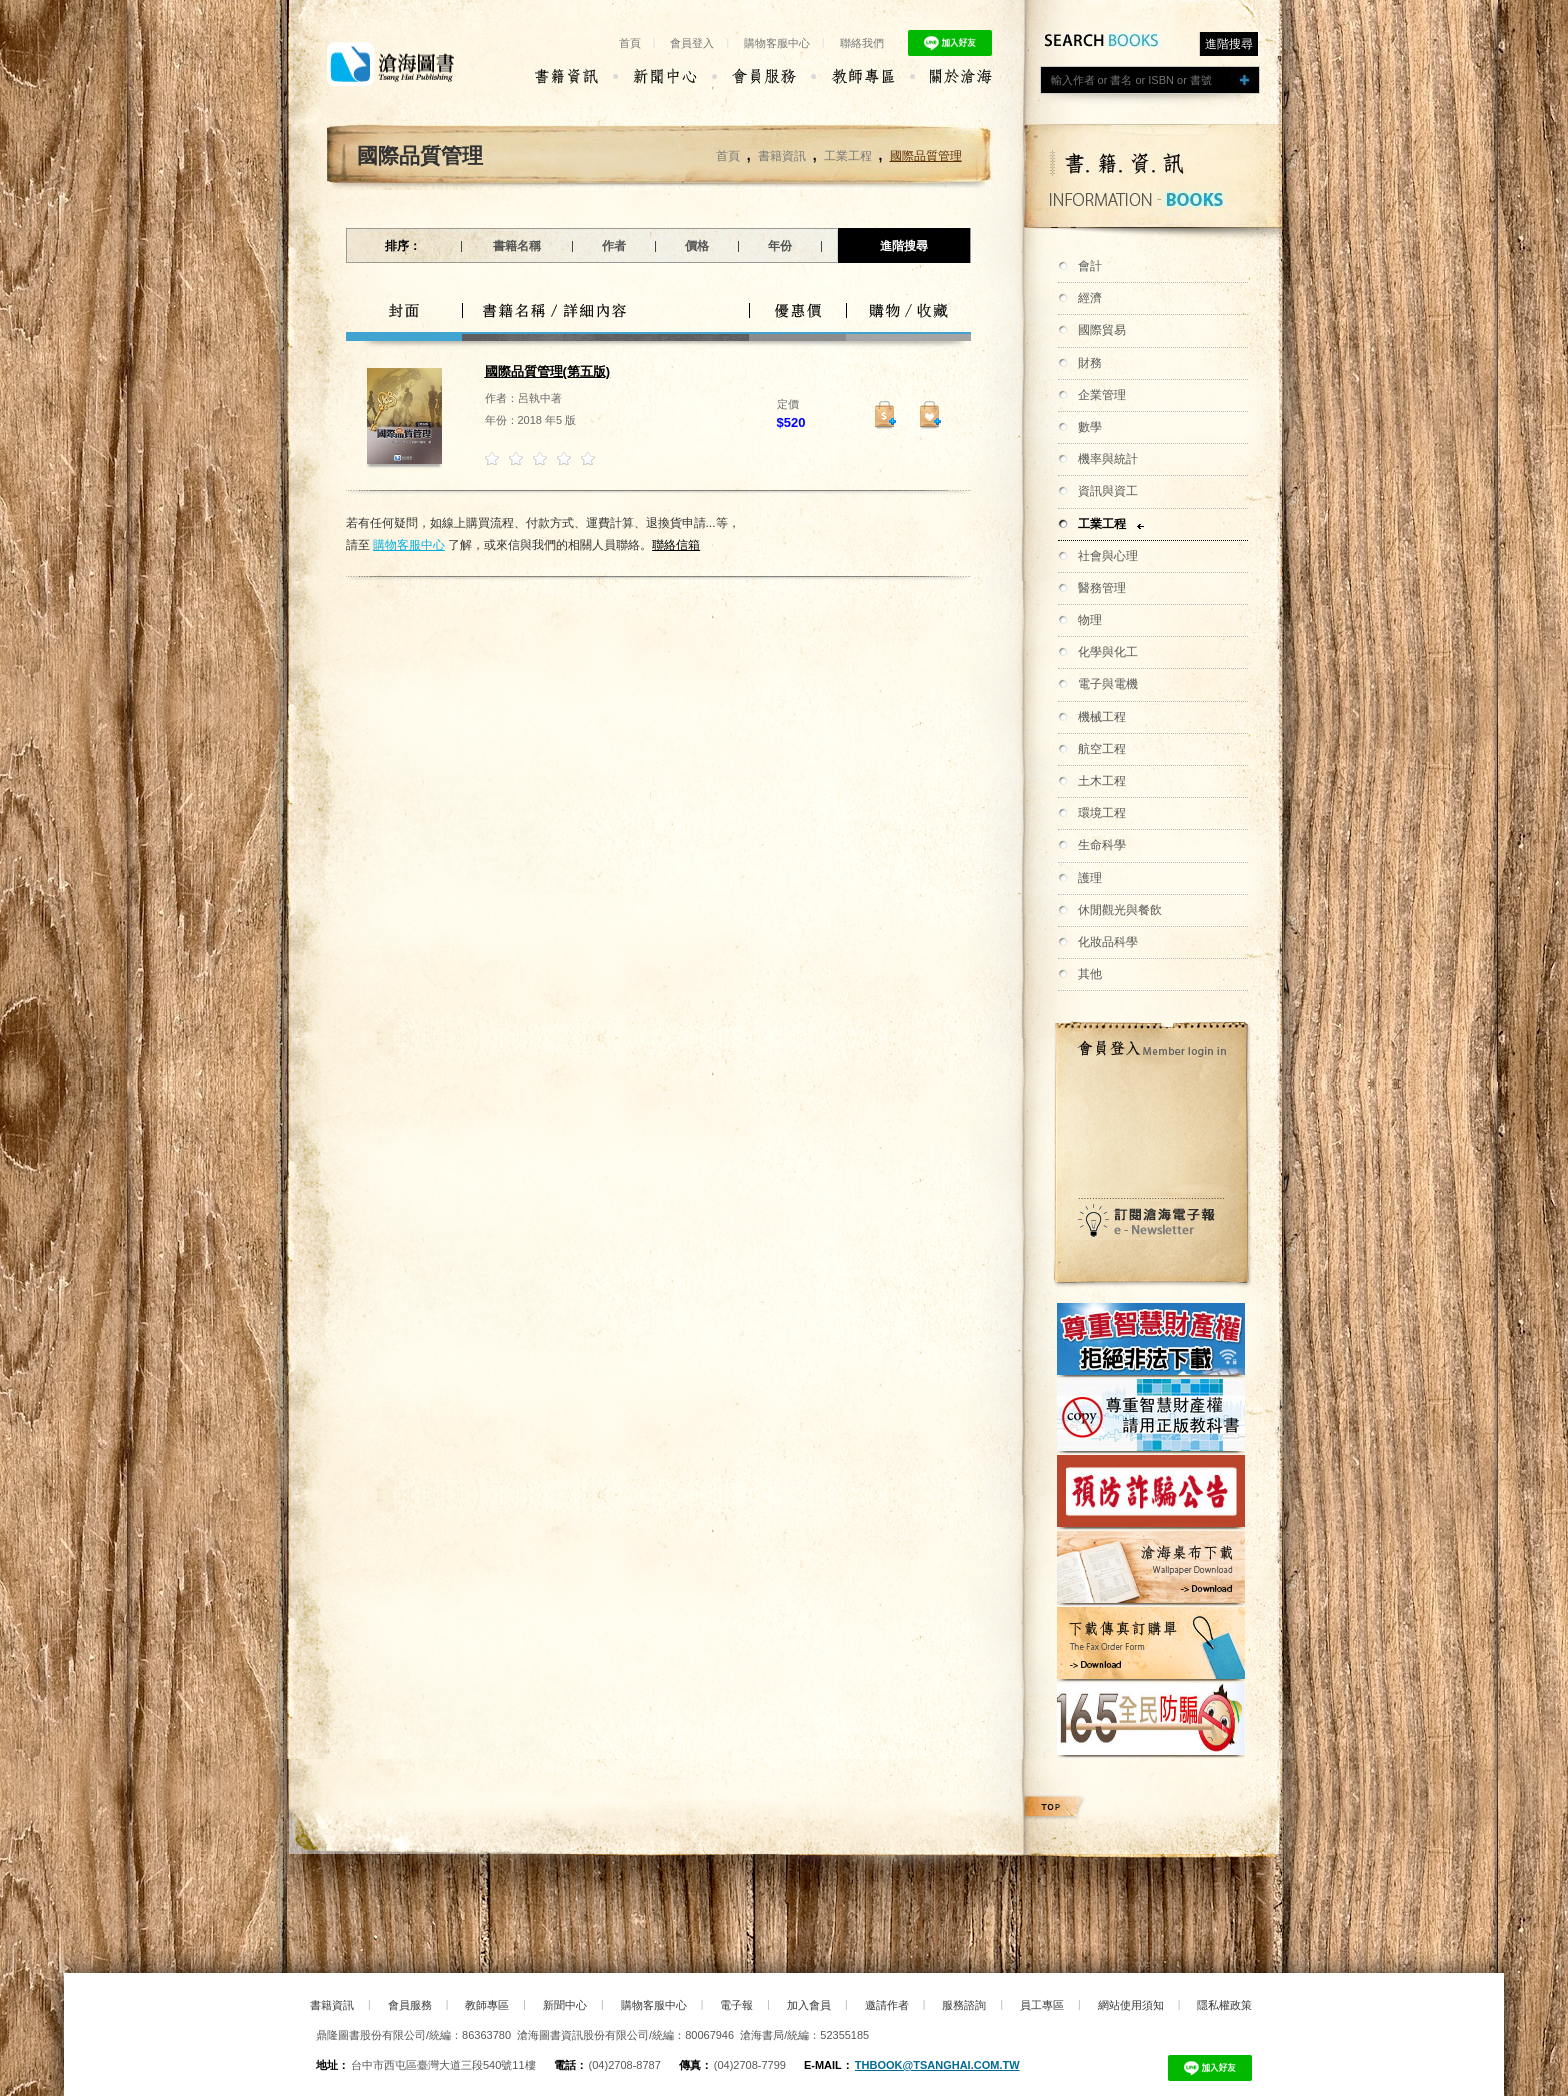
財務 (1090, 363)
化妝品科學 (1108, 942)
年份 (780, 246)
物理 (1090, 620)
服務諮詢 (964, 2005)
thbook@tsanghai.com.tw (937, 2065)
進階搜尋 (1229, 44)
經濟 (1090, 298)
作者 (614, 246)
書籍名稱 (517, 246)
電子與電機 (1108, 684)
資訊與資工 (1108, 491)
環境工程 (1102, 813)
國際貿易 (1102, 330)
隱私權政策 (1224, 2005)
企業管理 (1102, 395)
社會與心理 (1108, 556)
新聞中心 (565, 2005)
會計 (1090, 266)
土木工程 (1102, 781)
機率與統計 (1108, 459)
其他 (1090, 974)
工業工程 (1102, 524)
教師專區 (487, 2005)
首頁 (630, 43)
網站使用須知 (1131, 2005)
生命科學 (1102, 845)
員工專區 (1042, 2005)
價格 (697, 246)
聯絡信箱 (676, 545)
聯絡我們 (862, 43)
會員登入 (692, 43)
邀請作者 (887, 2005)
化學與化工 (1108, 652)
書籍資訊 (782, 156)
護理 (1090, 878)
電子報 (736, 2005)
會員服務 (410, 2005)
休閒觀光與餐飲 (1120, 910)
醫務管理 (1102, 588)
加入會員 (809, 2005)
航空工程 (1102, 749)
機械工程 (1102, 717)
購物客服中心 (777, 43)
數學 (1090, 427)
